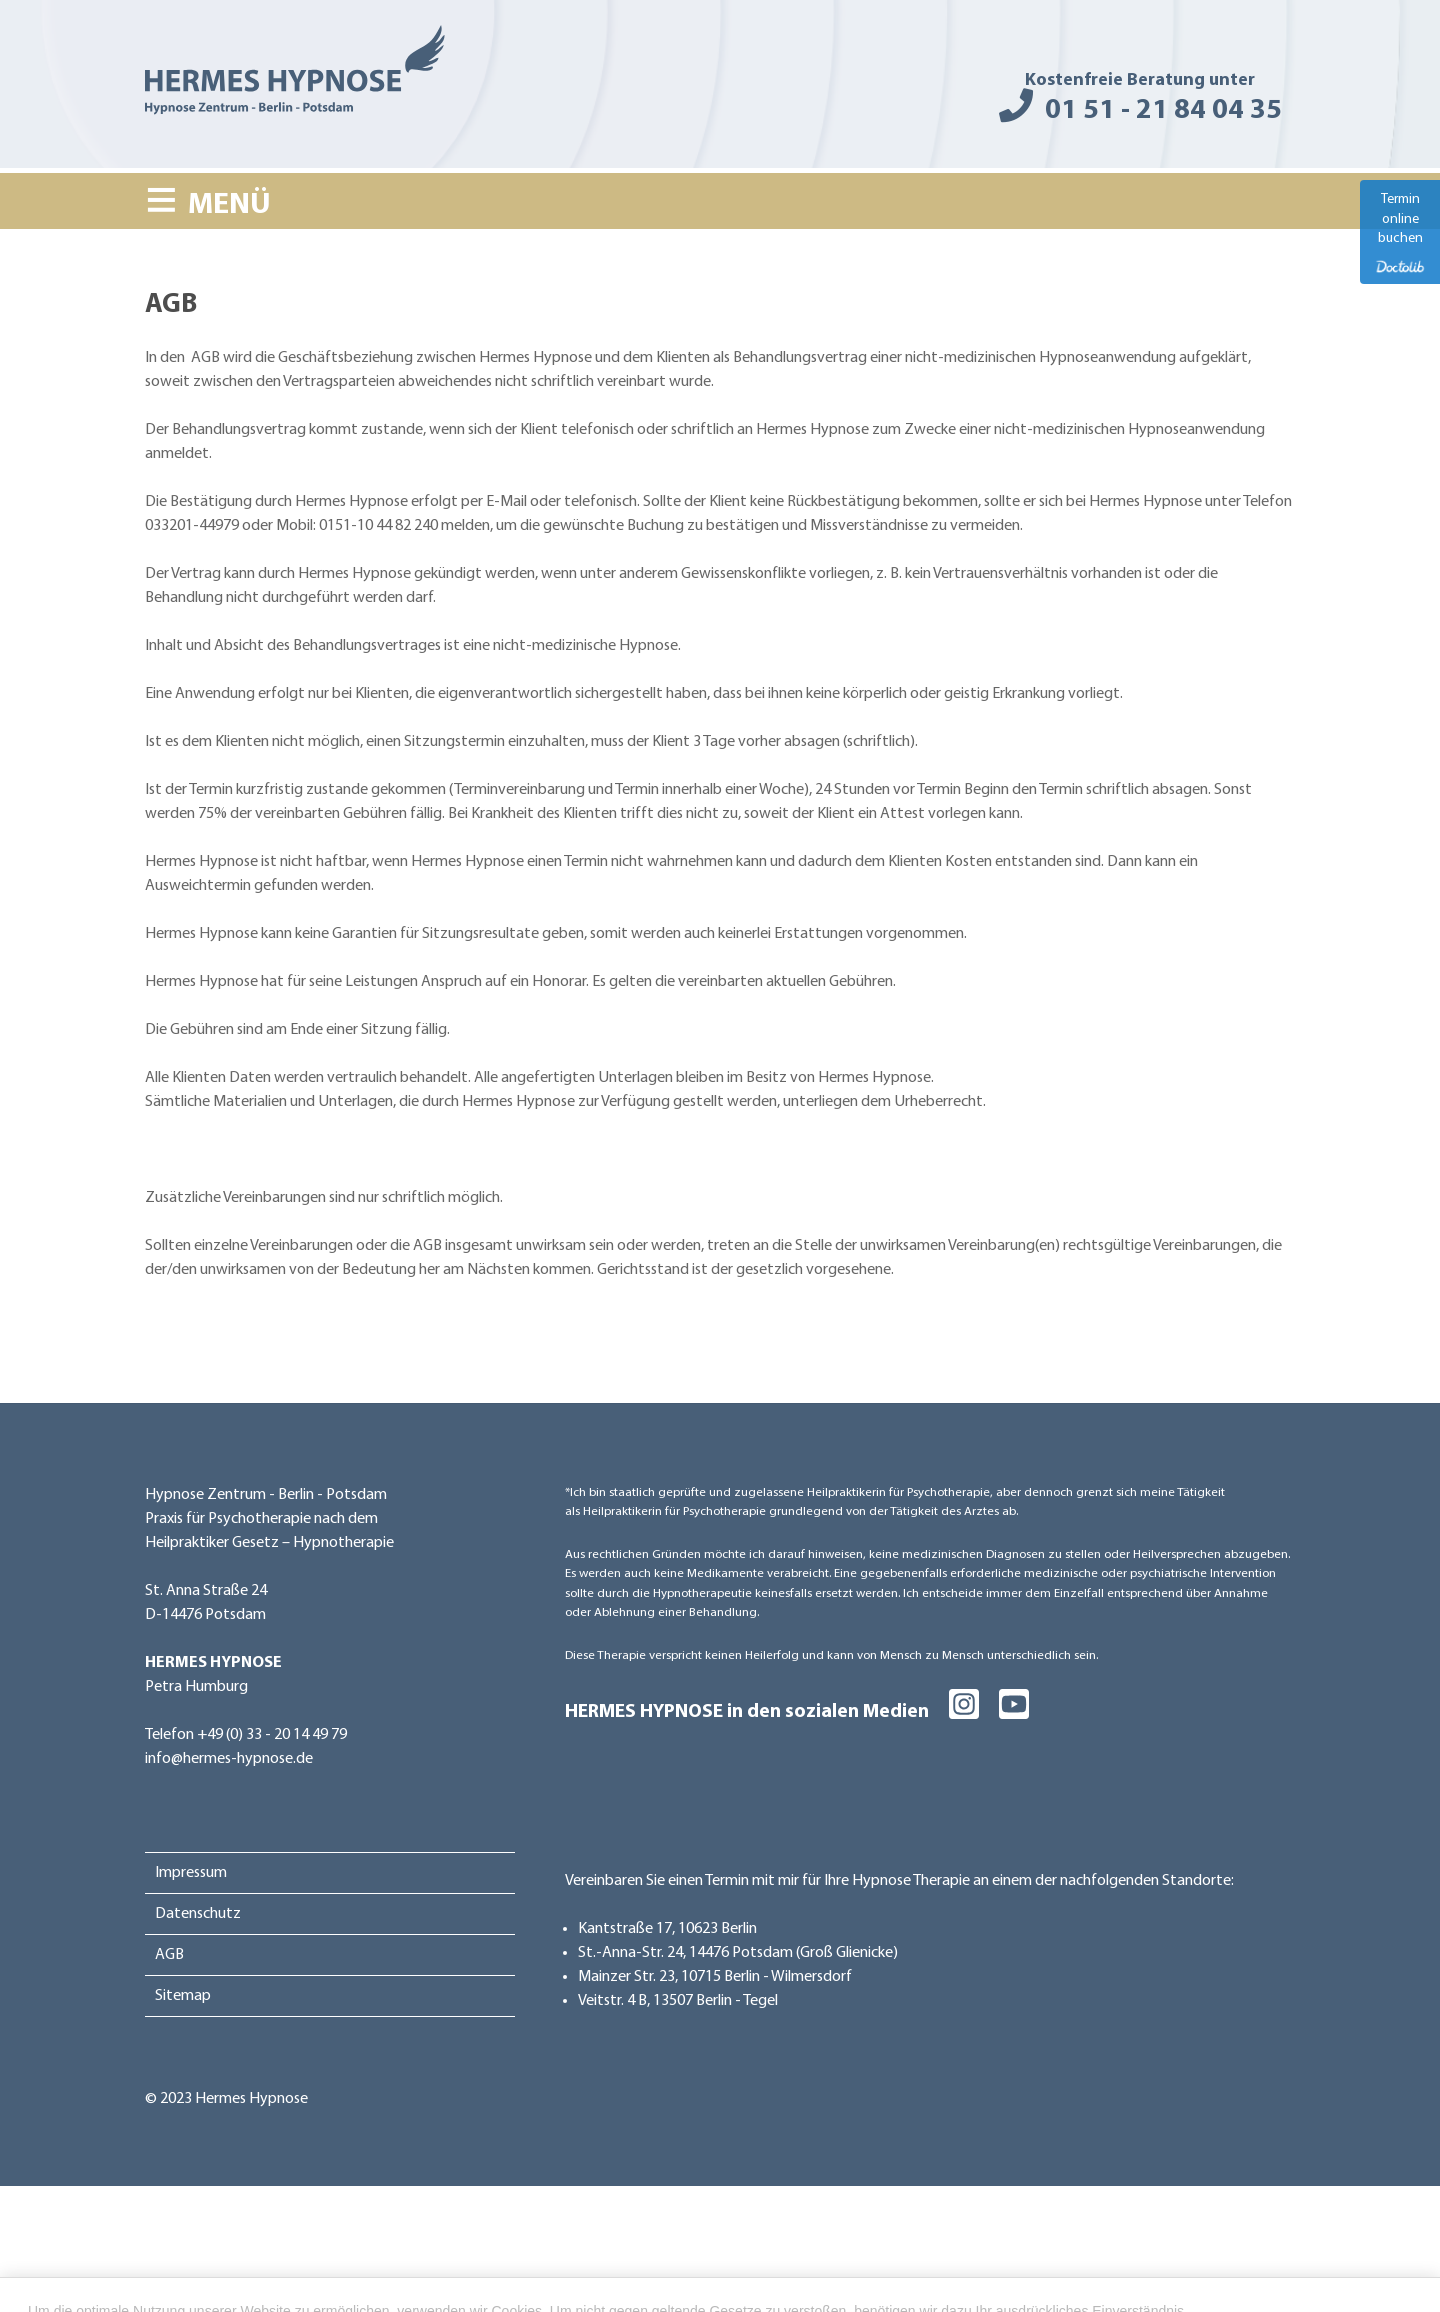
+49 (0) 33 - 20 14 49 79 (272, 1735)
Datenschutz (198, 1914)
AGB (169, 1955)
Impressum (191, 1873)
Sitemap (183, 1996)
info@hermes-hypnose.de (229, 1759)
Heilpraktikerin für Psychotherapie (898, 1492)
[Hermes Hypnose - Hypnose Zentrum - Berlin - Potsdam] (295, 74)
